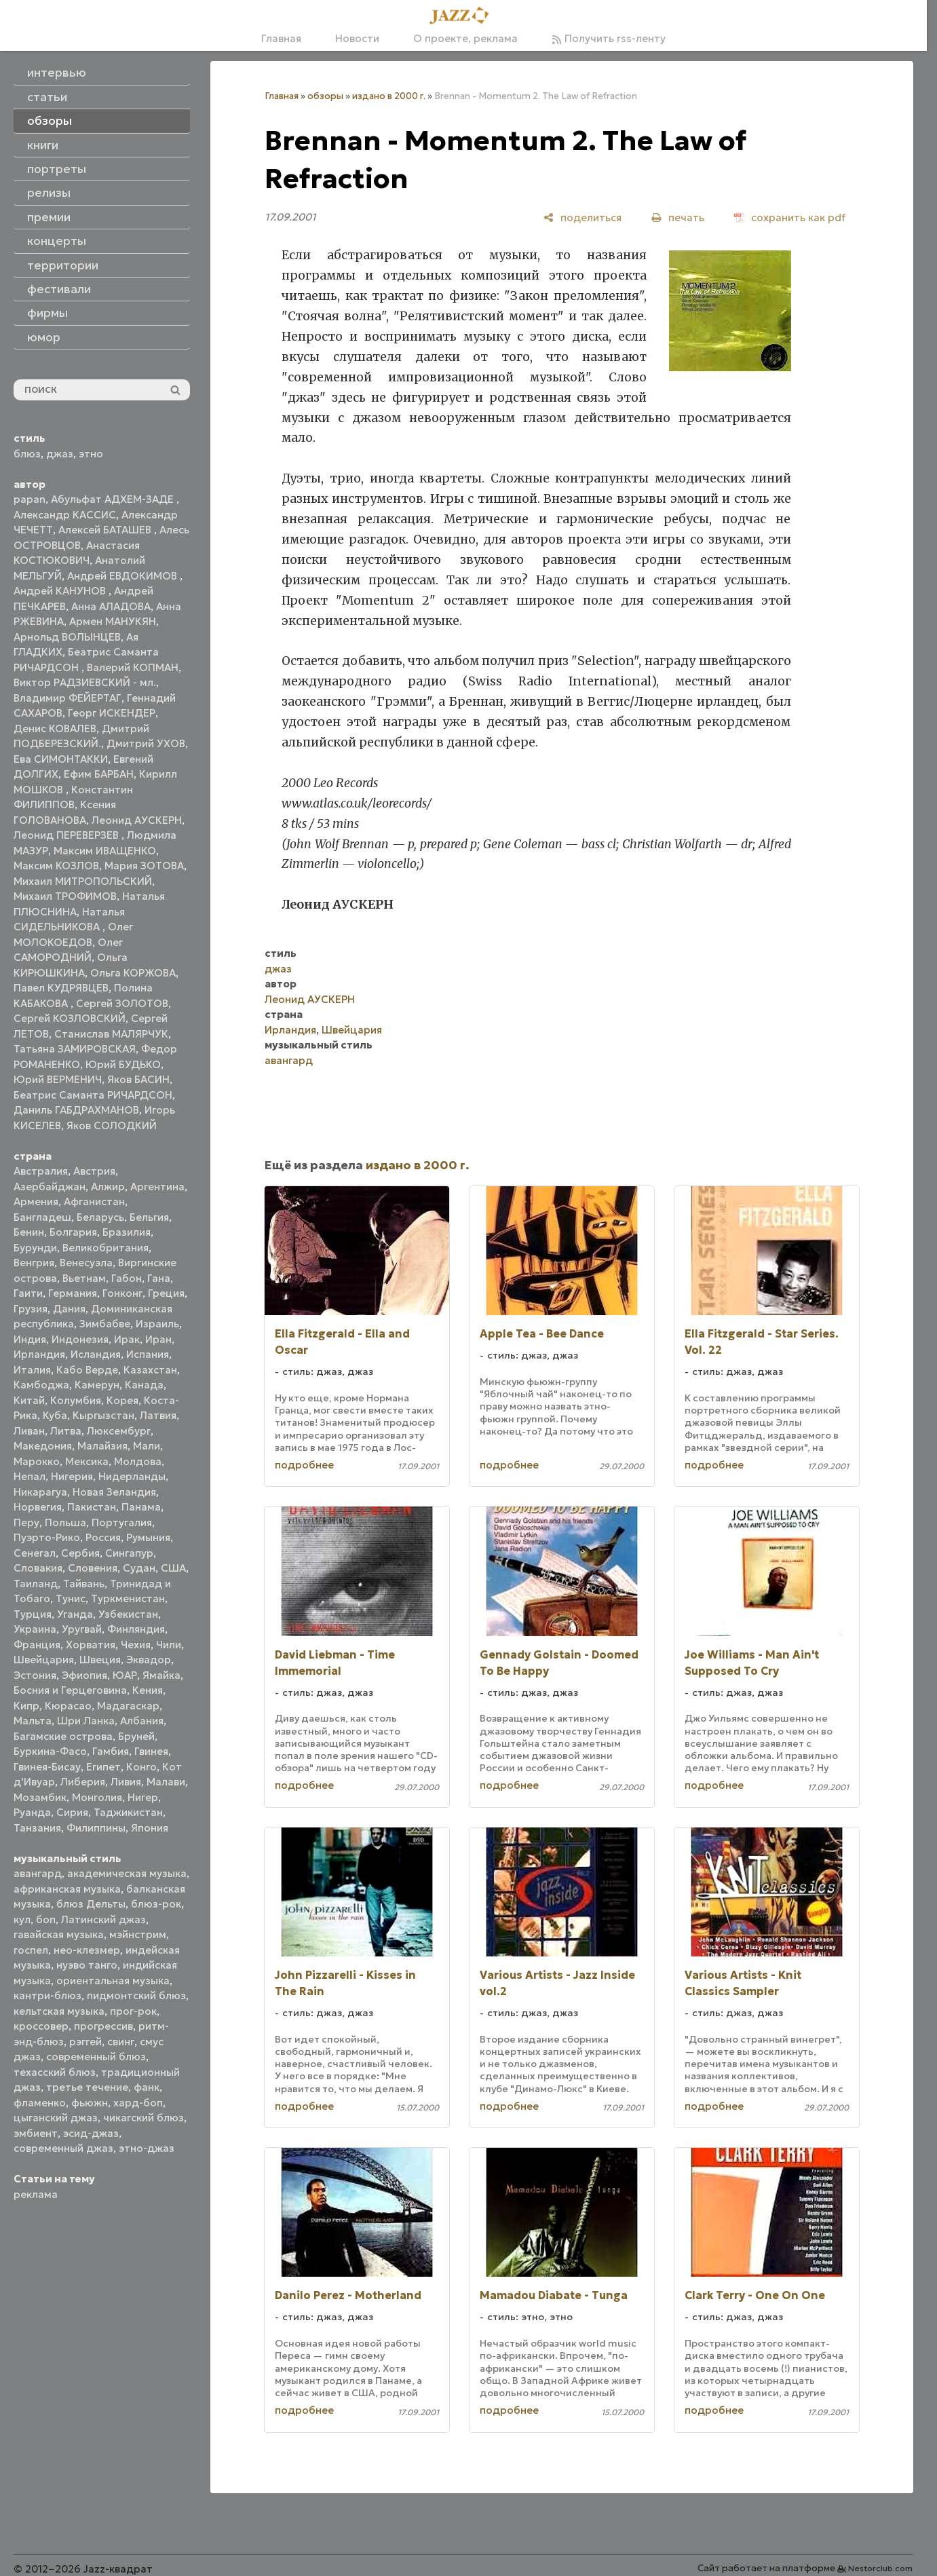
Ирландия (39, 1354)
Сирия (72, 1812)
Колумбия (75, 1400)
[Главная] (463, 16)
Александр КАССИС (65, 514)
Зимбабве (104, 1323)
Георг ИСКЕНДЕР (111, 712)
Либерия (82, 1781)
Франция (37, 1644)
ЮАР (125, 1675)
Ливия (126, 1781)
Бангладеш (42, 1217)
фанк (146, 2087)
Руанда (32, 1812)
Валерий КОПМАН (132, 667)
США (173, 1567)
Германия (72, 1293)
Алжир (108, 1186)
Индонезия (80, 1339)
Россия (103, 1537)
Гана (158, 1278)
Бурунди (35, 1247)
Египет (103, 1766)
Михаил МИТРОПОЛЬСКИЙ (83, 881)
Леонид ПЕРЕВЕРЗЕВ (67, 835)
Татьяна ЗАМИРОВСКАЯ (75, 1048)
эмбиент (36, 2133)
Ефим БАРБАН (99, 774)
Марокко (37, 1461)
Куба (55, 1415)
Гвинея (151, 1751)
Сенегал (35, 1553)
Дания (69, 1308)
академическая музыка (127, 1873)
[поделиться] (582, 217)
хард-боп (138, 2102)
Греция (166, 1293)
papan (29, 499)
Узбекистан (128, 1614)
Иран (158, 1339)
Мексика (87, 1461)
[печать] (678, 217)
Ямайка (161, 1675)
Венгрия (34, 1262)
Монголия (97, 1797)
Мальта (33, 1720)
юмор (43, 337)
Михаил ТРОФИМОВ (65, 896)
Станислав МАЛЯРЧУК (111, 1033)
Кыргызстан (103, 1415)
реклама (36, 2194)
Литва (65, 1430)
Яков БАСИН (138, 1079)
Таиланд (36, 1583)
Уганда (75, 1614)
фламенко (40, 2102)
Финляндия (136, 1629)
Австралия (41, 1170)
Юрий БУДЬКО (123, 1064)
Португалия (122, 1522)
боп (46, 1919)
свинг (120, 2041)
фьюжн (89, 2102)
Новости (357, 38)
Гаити (28, 1293)
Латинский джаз (103, 1919)
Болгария (73, 1232)
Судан (139, 1567)
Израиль (157, 1323)
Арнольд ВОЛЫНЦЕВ (67, 636)
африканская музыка (67, 1888)
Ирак (127, 1339)
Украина (35, 1629)
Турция (33, 1614)
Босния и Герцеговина (70, 1690)
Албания (142, 1720)
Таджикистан (128, 1812)
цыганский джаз (56, 2117)
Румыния (148, 1537)
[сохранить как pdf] (790, 217)
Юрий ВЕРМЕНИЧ (58, 1079)
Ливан (29, 1430)
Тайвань (83, 1583)
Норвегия (38, 1506)
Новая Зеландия (114, 1491)
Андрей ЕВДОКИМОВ (123, 575)
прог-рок (133, 2011)
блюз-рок (156, 1903)
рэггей (85, 2041)
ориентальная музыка (113, 1980)
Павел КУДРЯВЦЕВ (61, 987)
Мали (146, 1445)
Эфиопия (84, 1675)
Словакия (38, 1567)
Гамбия (110, 1751)
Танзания (37, 1827)
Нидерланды (132, 1476)
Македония (43, 1445)
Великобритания (105, 1247)
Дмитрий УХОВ (146, 743)
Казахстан (150, 1369)
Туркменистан (128, 1598)
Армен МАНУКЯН (112, 621)
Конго (141, 1766)
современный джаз (63, 2148)
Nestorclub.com (880, 2568)
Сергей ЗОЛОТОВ (122, 1003)
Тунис (70, 1598)
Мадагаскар (128, 1705)
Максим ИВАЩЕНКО (105, 850)
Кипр (26, 1705)
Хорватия (90, 1644)
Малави (166, 1781)
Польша (65, 1522)
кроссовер (41, 2026)
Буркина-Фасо (50, 1751)
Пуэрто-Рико (47, 1537)
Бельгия (149, 1217)
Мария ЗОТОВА (144, 865)
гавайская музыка (59, 1934)
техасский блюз (55, 2072)
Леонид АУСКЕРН (137, 820)
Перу (26, 1522)
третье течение (87, 2087)
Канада (144, 1384)
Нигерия (72, 1476)
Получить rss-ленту (609, 38)
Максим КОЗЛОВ (56, 865)
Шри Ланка (86, 1720)
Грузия (30, 1308)
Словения (92, 1567)
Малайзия (102, 1445)
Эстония (35, 1675)
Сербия (80, 1553)
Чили (168, 1644)
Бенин (29, 1232)
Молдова (137, 1461)
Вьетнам (84, 1278)
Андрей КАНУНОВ (61, 590)
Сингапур (129, 1553)
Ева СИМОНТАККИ (61, 759)
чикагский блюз (143, 2117)
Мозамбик (40, 1797)
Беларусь (100, 1217)
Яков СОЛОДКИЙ (111, 1125)
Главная (281, 38)
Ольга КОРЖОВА (133, 972)
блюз (27, 453)
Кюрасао (68, 1705)
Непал (29, 1476)
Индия (30, 1339)
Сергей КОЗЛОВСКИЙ (70, 1018)
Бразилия (126, 1232)
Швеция (100, 1659)
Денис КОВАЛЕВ (55, 728)
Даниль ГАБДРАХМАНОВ (76, 1109)
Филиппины (96, 1827)
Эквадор (148, 1659)
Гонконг (122, 1293)
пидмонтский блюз (136, 1995)
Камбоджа (41, 1384)
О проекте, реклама (465, 38)
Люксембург (119, 1430)
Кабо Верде (87, 1369)
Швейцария (44, 1659)
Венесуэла (86, 1262)
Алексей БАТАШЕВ (106, 529)
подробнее (304, 1464)
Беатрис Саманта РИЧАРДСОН (93, 1094)
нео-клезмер (87, 1950)
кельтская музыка (59, 2011)
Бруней (136, 1736)
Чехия (136, 1644)
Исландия (96, 1354)
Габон (126, 1278)
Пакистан (91, 1506)
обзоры (325, 96)
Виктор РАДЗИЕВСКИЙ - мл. (85, 682)
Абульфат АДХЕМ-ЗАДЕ (113, 499)
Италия (32, 1369)
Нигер (143, 1797)
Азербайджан (49, 1186)
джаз (59, 453)
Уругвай (82, 1629)
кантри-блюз (47, 1995)
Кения (147, 1690)
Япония (149, 1827)
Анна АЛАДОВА (111, 606)
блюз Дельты (91, 1903)
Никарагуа (40, 1491)
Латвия (158, 1415)
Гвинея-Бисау (47, 1766)
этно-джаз (146, 2148)
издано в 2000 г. (388, 96)
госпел (31, 1950)
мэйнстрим (137, 1934)
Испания (147, 1354)
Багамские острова (63, 1736)
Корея (122, 1400)
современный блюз (96, 2056)
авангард (38, 1873)
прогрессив (103, 2026)
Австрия (94, 1170)
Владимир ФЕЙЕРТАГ (67, 698)
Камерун (97, 1384)
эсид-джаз (91, 2133)
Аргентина (157, 1186)
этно (91, 453)
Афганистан (94, 1201)
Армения (36, 1201)
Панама (141, 1506)
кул (22, 1919)
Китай (29, 1400)
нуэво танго (86, 1964)
